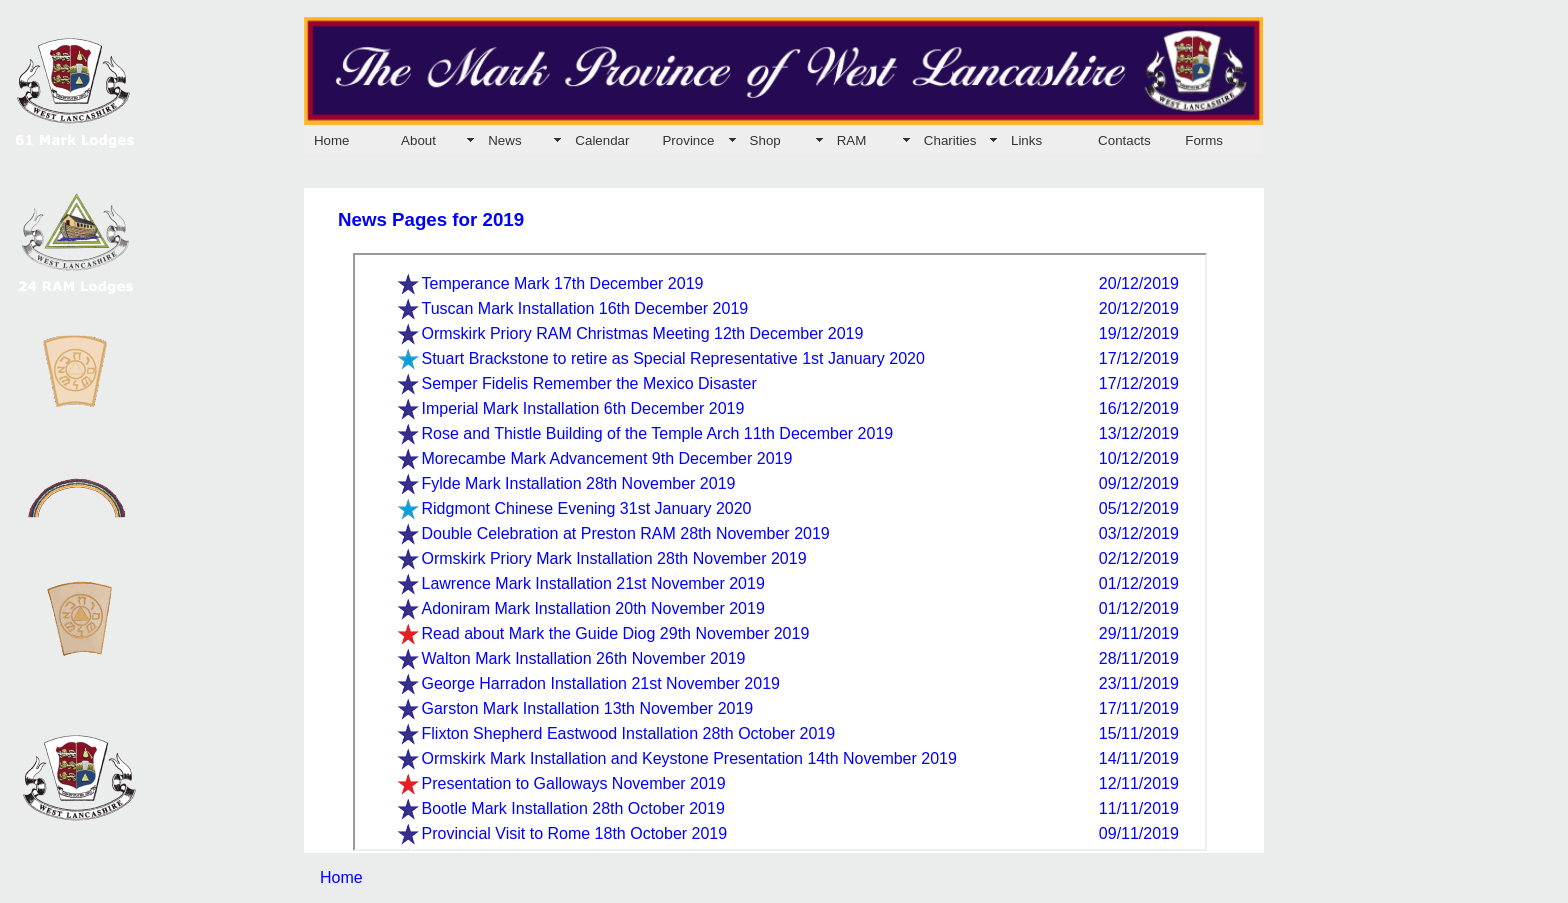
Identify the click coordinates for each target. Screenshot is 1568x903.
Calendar (602, 140)
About (418, 140)
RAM (852, 140)
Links (1026, 140)
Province (688, 140)
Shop (765, 140)
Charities (950, 140)
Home (332, 140)
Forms (1204, 140)
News (504, 140)
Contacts (1124, 140)
